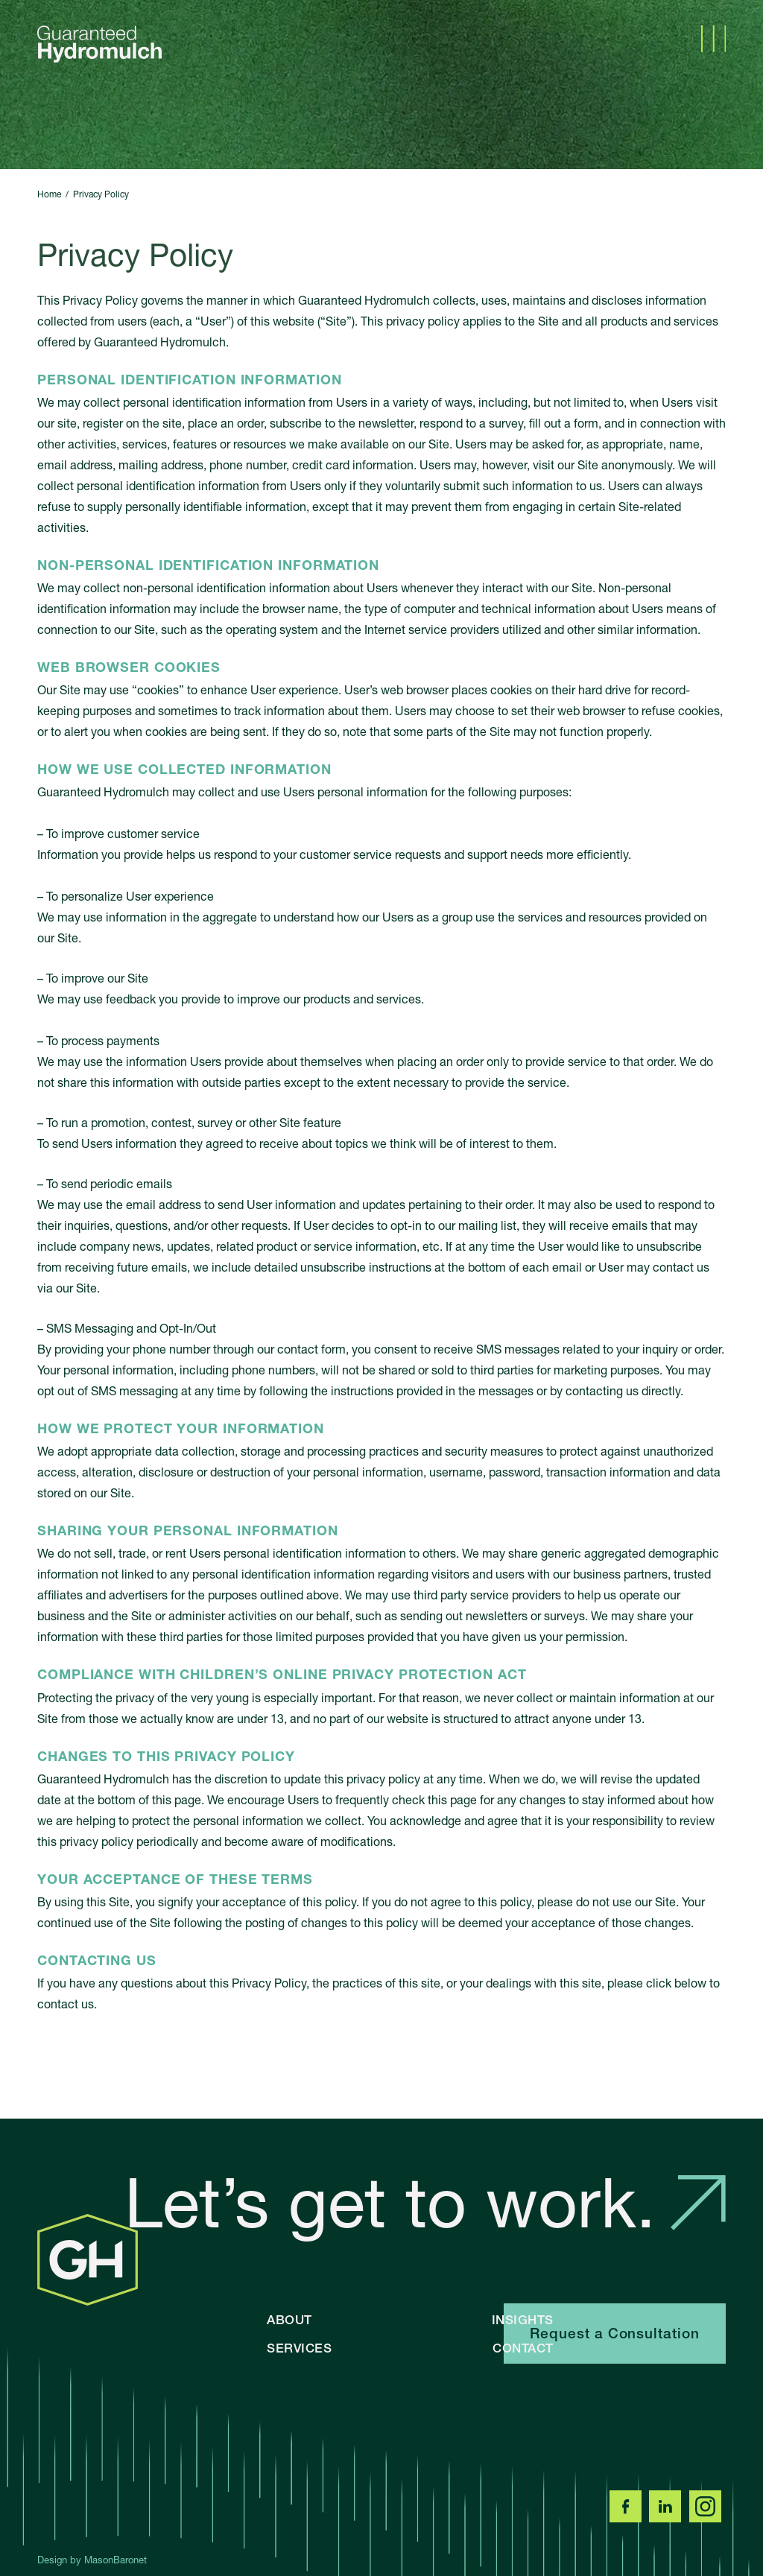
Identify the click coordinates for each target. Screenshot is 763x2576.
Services (299, 2347)
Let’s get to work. (425, 2203)
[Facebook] (628, 2517)
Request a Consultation (615, 2333)
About (289, 2319)
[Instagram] (707, 2517)
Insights (523, 2319)
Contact (523, 2347)
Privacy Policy (101, 194)
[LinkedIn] (667, 2517)
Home (49, 194)
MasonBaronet (115, 2560)
